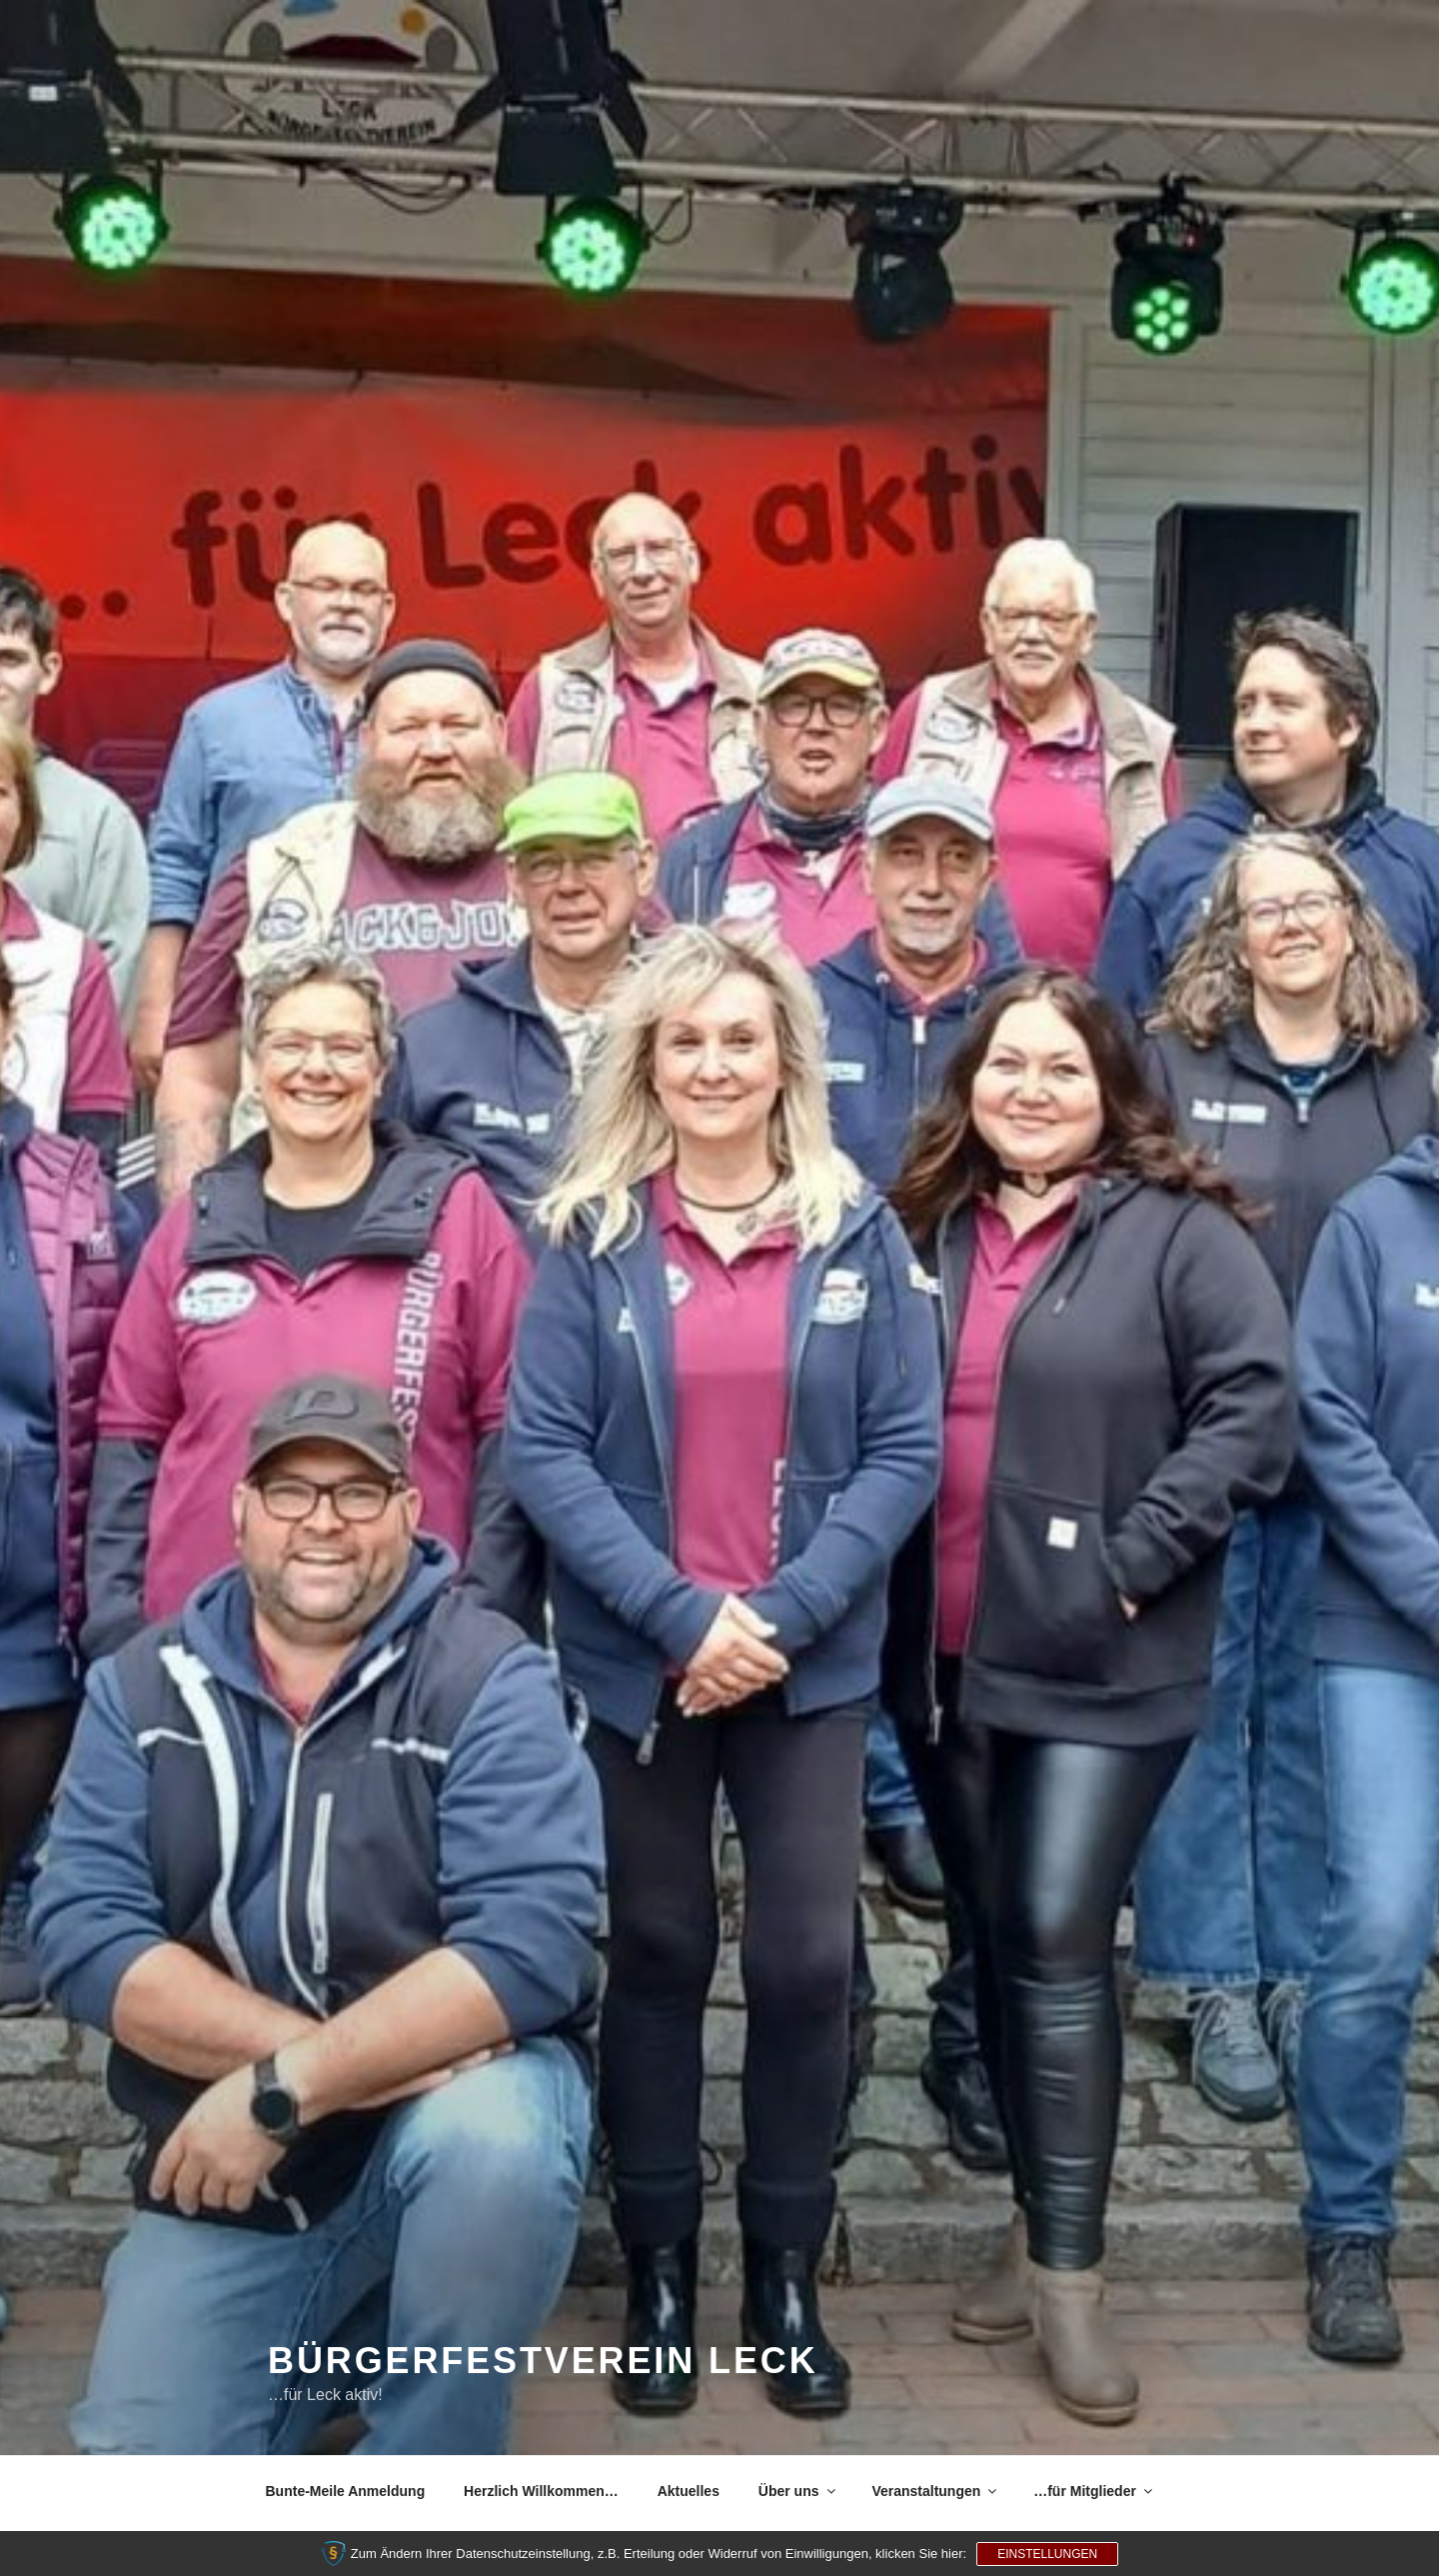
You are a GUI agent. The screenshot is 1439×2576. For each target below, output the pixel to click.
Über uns (798, 2491)
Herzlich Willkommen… (541, 2491)
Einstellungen (1047, 2554)
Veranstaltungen (935, 2491)
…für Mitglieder (1094, 2491)
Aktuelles (689, 2491)
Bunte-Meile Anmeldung (346, 2491)
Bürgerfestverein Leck (543, 2360)
